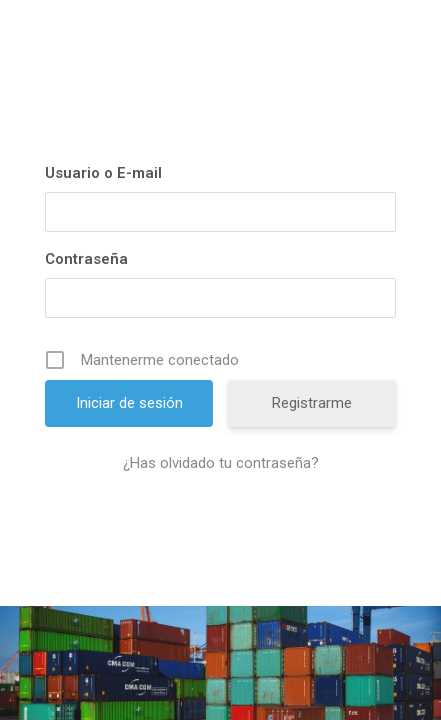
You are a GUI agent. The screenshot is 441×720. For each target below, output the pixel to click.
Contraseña (86, 259)
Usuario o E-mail (103, 173)
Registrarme (312, 403)
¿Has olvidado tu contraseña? (221, 463)
